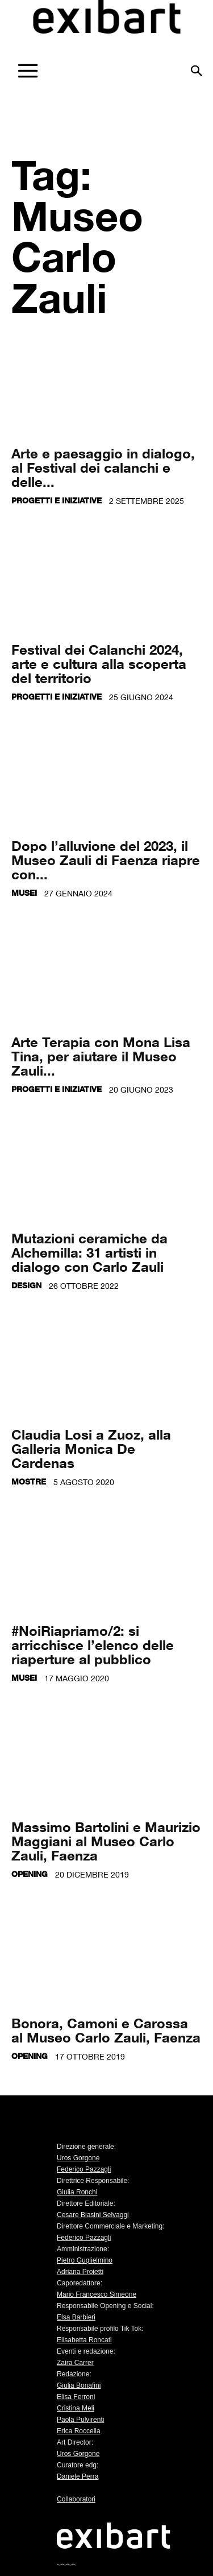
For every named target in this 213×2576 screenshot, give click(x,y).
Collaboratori (76, 2499)
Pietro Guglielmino (84, 2260)
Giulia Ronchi (77, 2192)
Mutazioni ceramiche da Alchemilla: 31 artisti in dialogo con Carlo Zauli (89, 1252)
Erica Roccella (79, 2431)
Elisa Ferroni (76, 2397)
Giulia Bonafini (79, 2385)
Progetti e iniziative (56, 500)
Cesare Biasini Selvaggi (93, 2215)
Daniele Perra (77, 2476)
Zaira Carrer (75, 2363)
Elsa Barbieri (76, 2317)
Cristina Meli (75, 2408)
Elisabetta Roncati (84, 2340)
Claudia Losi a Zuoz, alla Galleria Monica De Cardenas (91, 1448)
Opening (29, 1874)
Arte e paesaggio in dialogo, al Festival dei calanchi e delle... (103, 467)
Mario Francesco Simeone (96, 2294)
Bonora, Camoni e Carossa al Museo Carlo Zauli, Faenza (106, 2030)
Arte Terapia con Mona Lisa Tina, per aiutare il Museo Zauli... (100, 1055)
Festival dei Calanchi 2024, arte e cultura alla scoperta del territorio (98, 663)
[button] (197, 66)
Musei (24, 893)
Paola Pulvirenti (80, 2420)
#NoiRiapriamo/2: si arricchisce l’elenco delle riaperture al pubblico (92, 1644)
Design (26, 1285)
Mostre (28, 1481)
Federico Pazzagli (84, 2169)
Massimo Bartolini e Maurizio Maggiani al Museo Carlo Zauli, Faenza (106, 1840)
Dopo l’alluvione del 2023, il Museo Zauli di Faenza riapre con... (105, 859)
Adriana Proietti (80, 2272)
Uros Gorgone (78, 2158)
